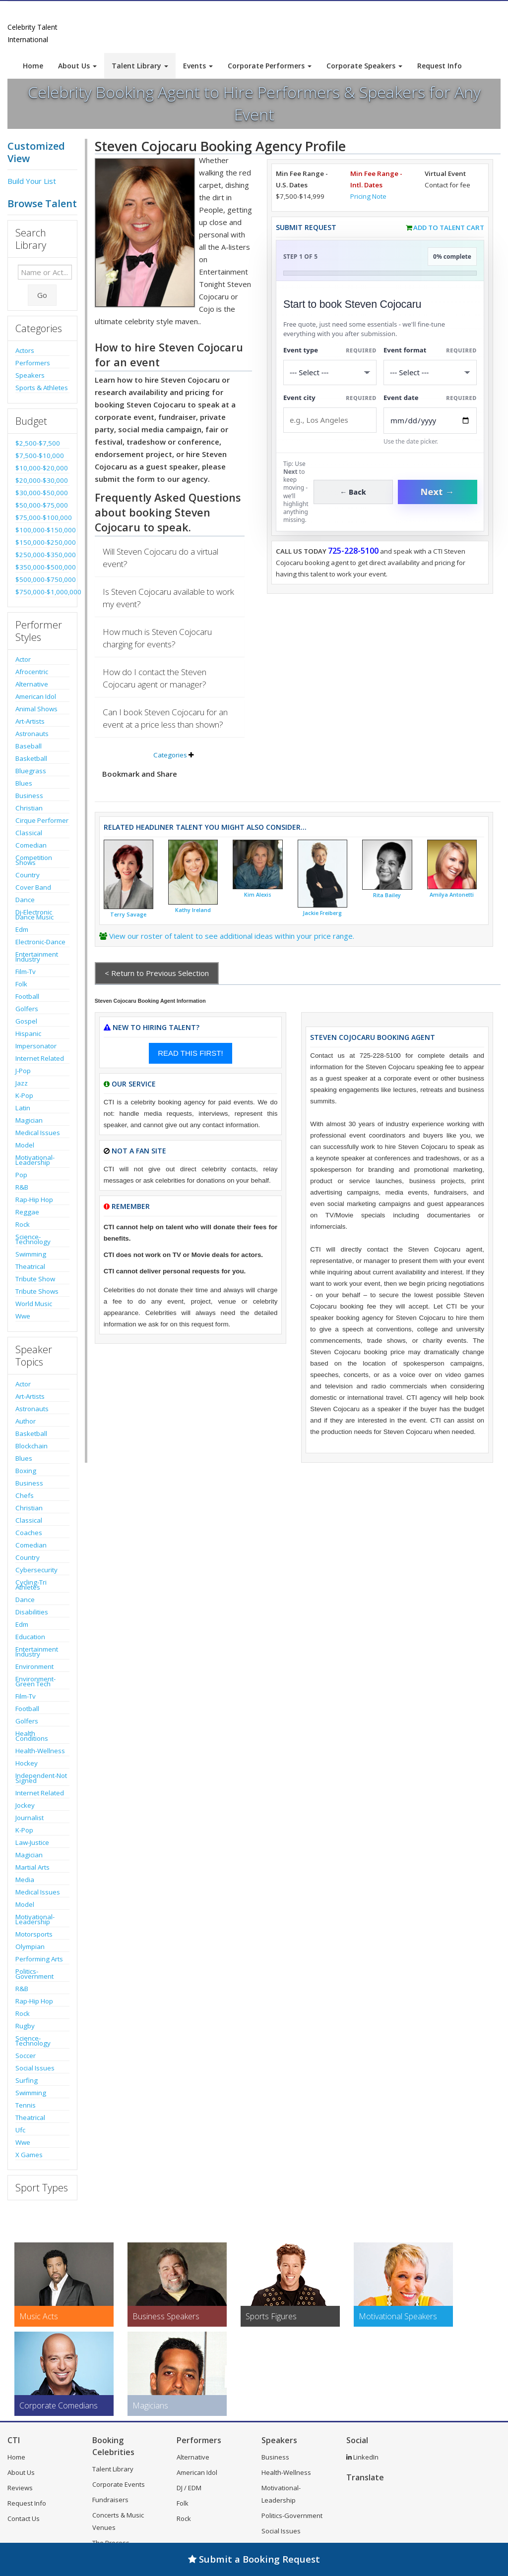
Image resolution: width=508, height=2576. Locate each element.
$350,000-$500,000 (42, 567)
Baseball (28, 746)
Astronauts (32, 733)
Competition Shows (33, 860)
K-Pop (24, 1095)
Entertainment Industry (36, 957)
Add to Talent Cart (448, 227)
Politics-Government (34, 1974)
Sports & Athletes (41, 387)
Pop (21, 1174)
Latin (22, 1107)
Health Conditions (31, 1736)
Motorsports (34, 1934)
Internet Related (39, 1058)
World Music (33, 1303)
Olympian (30, 1946)
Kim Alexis (257, 894)
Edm (21, 929)
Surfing (26, 2080)
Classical (28, 832)
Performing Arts (39, 1958)
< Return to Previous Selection (157, 973)
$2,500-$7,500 (37, 443)
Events (198, 65)
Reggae (27, 1211)
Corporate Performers (270, 65)
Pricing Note (368, 196)
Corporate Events (118, 2484)
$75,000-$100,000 (42, 517)
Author (25, 1421)
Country (27, 874)
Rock (22, 1224)
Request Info (439, 65)
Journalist (29, 1817)
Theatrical (30, 1266)
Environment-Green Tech (35, 1681)
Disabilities (31, 1611)
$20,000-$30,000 (41, 480)
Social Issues (35, 2067)
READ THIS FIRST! (190, 1053)
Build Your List (31, 181)
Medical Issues (37, 1132)
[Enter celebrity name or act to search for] (45, 272)
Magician (29, 1120)
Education (30, 1636)
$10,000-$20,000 (41, 467)
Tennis (25, 2105)
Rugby (25, 2025)
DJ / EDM (189, 2487)
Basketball (31, 758)
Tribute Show (35, 1278)
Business (29, 795)
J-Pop (23, 1070)
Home (33, 65)
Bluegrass (30, 770)
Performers (32, 362)
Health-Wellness (40, 1750)
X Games (29, 2154)
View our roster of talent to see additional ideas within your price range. (231, 936)
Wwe (22, 1316)
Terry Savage (128, 914)
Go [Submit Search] (42, 295)
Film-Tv (25, 971)
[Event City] (330, 420)
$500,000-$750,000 (42, 579)
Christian (29, 807)
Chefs (24, 1495)
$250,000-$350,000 (42, 554)
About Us (77, 65)
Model (24, 1145)
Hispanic (28, 1033)
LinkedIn (362, 2457)
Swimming (30, 1254)
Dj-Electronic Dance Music (34, 914)
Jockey (25, 1805)
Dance (25, 899)
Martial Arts (32, 1867)
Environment (34, 1666)
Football (27, 996)
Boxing (25, 1470)
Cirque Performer (41, 820)
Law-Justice (32, 1842)
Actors (24, 350)
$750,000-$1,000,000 (42, 591)
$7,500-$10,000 (39, 455)
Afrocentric (31, 671)
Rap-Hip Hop (34, 1199)
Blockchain (31, 1445)
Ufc (20, 2129)
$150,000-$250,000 (42, 542)
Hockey (26, 1763)
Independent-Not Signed (41, 1778)
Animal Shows (36, 708)
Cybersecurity (36, 1569)
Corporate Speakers (364, 65)
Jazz (21, 1083)
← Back (353, 492)
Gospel (26, 1021)
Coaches (28, 1532)
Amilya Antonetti (452, 894)
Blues (23, 783)
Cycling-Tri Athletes (31, 1585)
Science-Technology (33, 1239)
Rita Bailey (387, 895)
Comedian (31, 845)
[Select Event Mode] (430, 372)
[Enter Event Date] (430, 420)
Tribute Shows (37, 1291)
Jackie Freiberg (322, 913)
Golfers (26, 1008)
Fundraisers (110, 2499)
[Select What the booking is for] (330, 372)
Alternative (31, 684)
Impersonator (36, 1045)
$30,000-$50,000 (41, 492)
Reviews (20, 2487)
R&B (21, 1187)
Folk (21, 983)
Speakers (30, 375)
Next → (437, 492)
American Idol (35, 696)
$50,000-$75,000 (41, 505)
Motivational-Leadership (35, 1160)
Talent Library (140, 65)
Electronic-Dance (40, 941)
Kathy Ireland (193, 910)
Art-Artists (30, 721)
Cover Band (33, 887)
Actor (23, 659)
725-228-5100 (353, 550)
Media (24, 1879)
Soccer (25, 2055)
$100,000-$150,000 (42, 529)
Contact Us (23, 2518)
